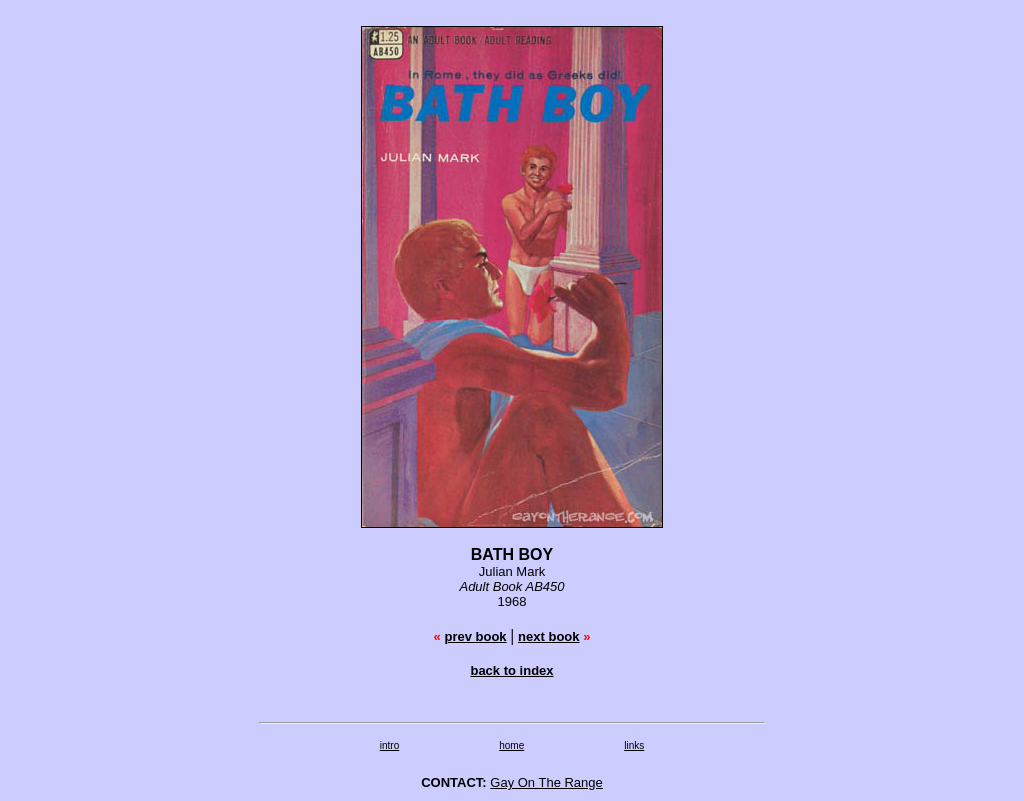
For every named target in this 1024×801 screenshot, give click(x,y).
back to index (511, 670)
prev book (475, 636)
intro (389, 745)
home (511, 745)
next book (548, 636)
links (634, 745)
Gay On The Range (546, 782)
